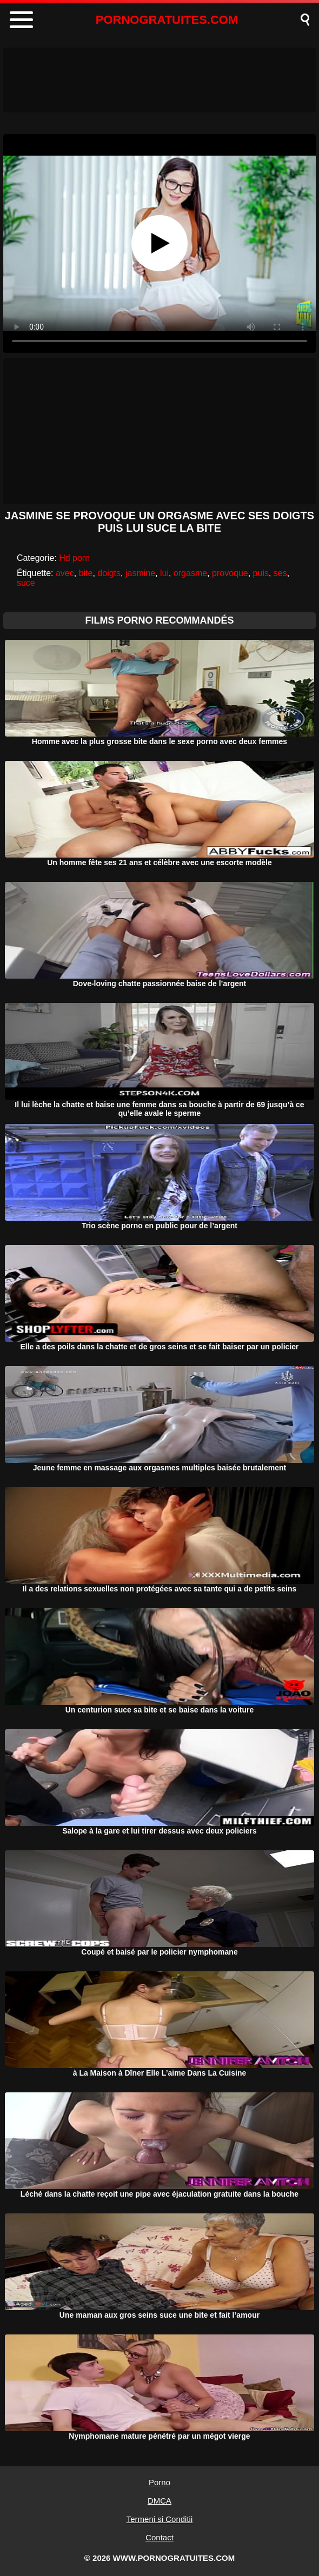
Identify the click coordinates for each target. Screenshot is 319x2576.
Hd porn (74, 558)
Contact (159, 2537)
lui (164, 573)
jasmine (140, 573)
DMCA (159, 2500)
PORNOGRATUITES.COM (167, 19)
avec (65, 573)
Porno (159, 2482)
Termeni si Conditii (160, 2519)
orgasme (190, 573)
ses (280, 573)
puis (261, 573)
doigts (109, 573)
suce (26, 582)
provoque (230, 573)
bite (86, 573)
